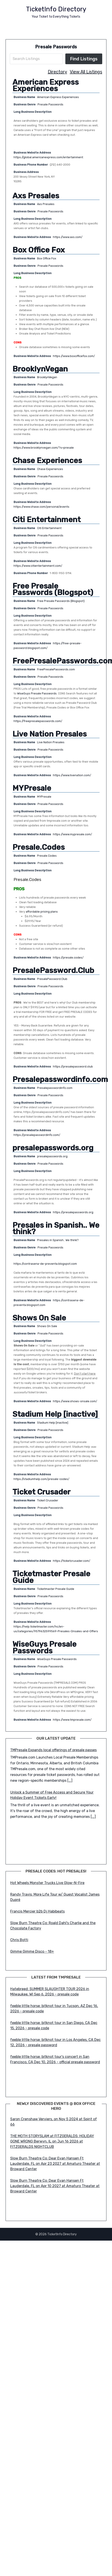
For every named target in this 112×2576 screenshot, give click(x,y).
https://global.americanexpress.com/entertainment (48, 157)
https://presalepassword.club (73, 1066)
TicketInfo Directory (56, 9)
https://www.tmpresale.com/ (72, 1719)
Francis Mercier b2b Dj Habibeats (37, 1911)
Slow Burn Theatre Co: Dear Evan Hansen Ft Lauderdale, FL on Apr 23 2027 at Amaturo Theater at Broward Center (55, 2163)
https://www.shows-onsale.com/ (75, 1401)
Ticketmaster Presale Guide (51, 1577)
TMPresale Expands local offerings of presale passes (53, 1750)
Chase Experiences (47, 460)
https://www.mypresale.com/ (72, 834)
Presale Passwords (50, 104)
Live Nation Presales (49, 734)
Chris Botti (19, 1940)
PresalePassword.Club (54, 970)
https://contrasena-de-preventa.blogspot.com (45, 1263)
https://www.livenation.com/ (72, 775)
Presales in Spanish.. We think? (55, 1228)
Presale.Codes (38, 847)
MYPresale (31, 788)
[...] (69, 1780)
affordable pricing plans (42, 911)
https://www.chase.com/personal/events (41, 506)
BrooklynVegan (40, 369)
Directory (57, 72)
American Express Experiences (45, 85)
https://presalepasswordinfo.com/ (37, 1135)
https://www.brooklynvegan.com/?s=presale (44, 447)
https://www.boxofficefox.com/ (74, 356)
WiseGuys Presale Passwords (37, 693)
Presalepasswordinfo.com (60, 1079)
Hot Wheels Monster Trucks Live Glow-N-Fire (47, 1883)
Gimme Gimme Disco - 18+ (32, 1951)
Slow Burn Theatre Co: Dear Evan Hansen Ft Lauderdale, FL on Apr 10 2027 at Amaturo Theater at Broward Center (55, 2185)
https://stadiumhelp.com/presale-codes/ (41, 1479)
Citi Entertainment (46, 519)
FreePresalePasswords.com (56, 669)
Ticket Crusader (41, 1491)
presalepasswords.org (52, 1147)
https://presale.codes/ (68, 957)
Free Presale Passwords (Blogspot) (52, 589)
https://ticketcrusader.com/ (71, 1560)
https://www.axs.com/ (67, 237)
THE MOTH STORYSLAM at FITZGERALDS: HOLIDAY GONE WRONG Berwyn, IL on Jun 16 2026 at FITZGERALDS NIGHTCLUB (52, 2141)
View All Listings (86, 72)
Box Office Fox (38, 250)
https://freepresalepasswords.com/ (38, 721)
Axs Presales (35, 195)
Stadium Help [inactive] (55, 1414)
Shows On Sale (39, 1317)
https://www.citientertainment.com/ (38, 565)
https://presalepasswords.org (73, 1212)
